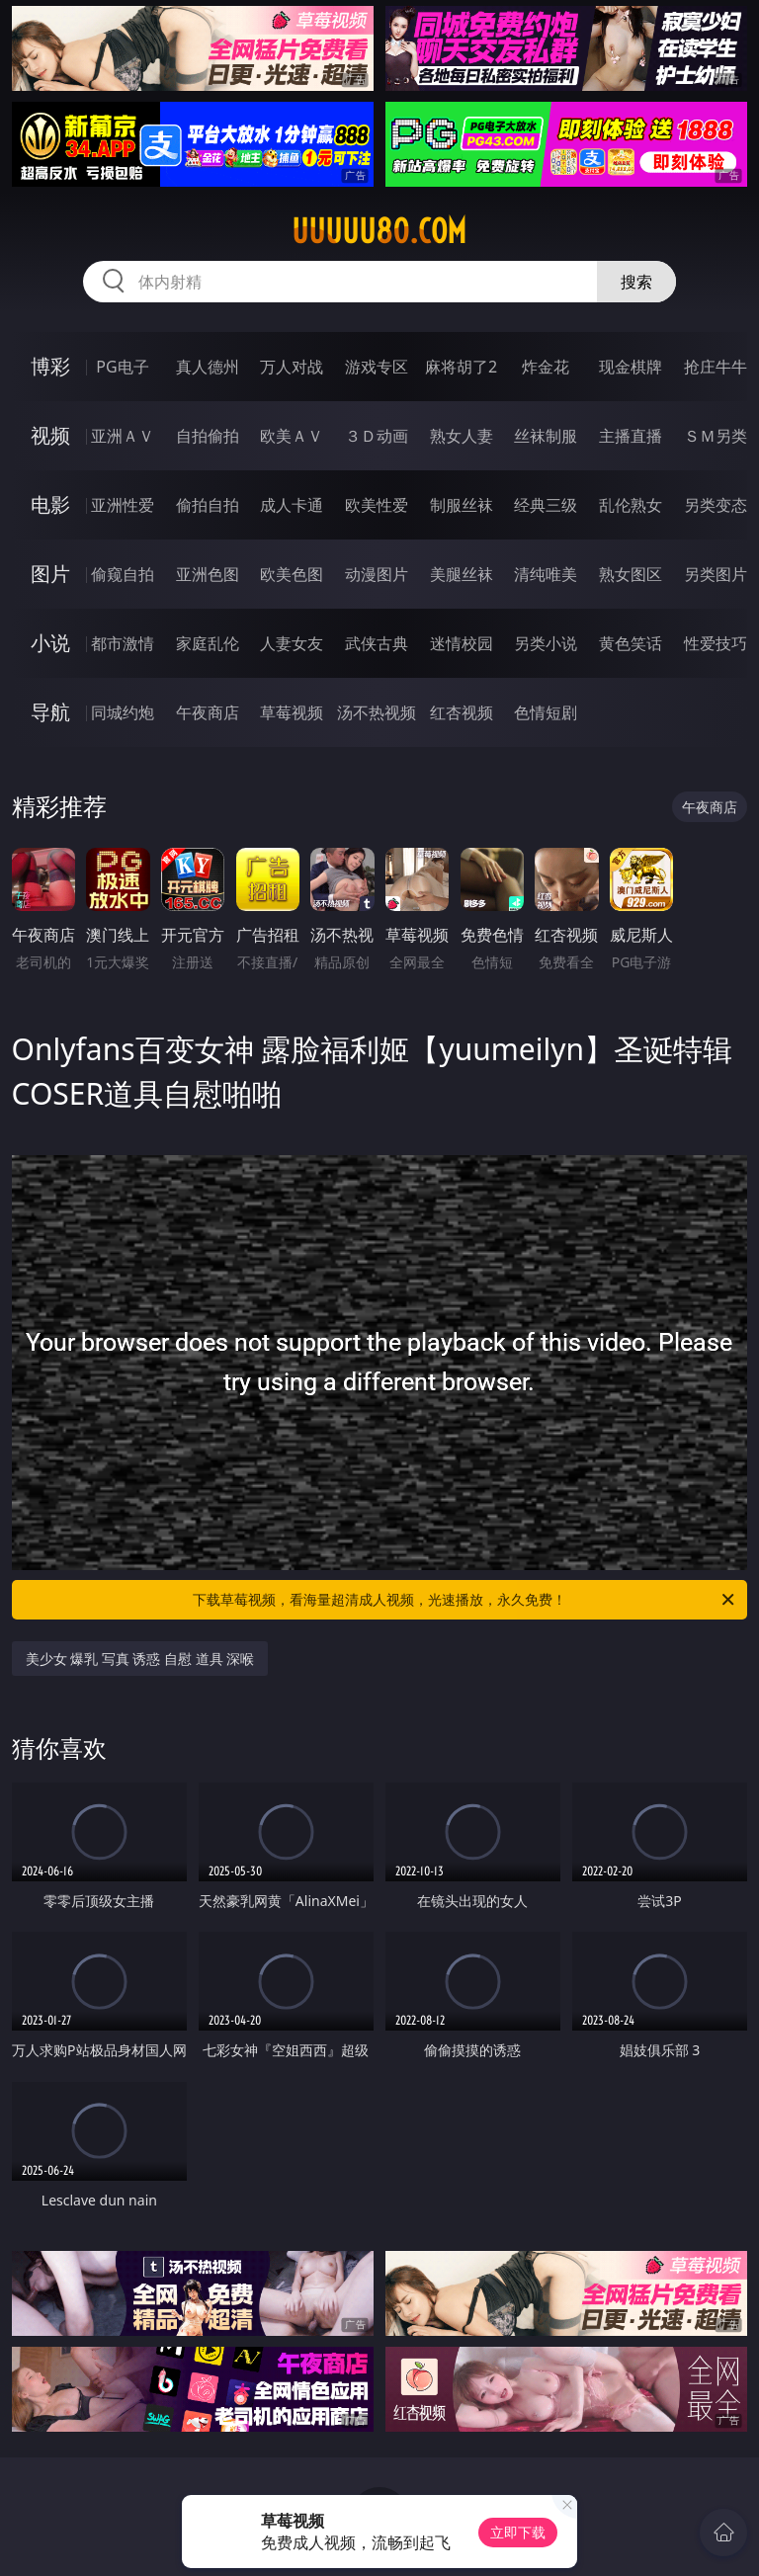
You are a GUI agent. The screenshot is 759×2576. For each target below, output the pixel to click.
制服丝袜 (461, 505)
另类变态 (715, 505)
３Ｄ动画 (376, 436)
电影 (50, 504)
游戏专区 (376, 366)
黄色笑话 (630, 643)
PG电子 (122, 366)
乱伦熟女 (630, 505)
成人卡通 (291, 505)
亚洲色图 (207, 574)
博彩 (50, 366)
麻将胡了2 (461, 366)
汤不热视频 (376, 712)
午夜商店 (207, 712)
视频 (50, 435)
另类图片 (715, 574)
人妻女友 (291, 643)
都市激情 (122, 643)
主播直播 (630, 436)
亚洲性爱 (122, 505)
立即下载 (518, 2532)
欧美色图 (291, 574)
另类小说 (545, 643)
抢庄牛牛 (715, 366)
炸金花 (545, 366)
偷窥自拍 (122, 574)
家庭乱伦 (207, 643)
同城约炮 (122, 712)
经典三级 (545, 505)
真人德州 (207, 366)
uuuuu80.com (379, 231)
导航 (50, 712)
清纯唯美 (545, 574)
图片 (50, 573)
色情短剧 (545, 712)
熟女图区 (630, 574)
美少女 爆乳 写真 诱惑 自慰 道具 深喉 (140, 1658)
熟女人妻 (461, 436)
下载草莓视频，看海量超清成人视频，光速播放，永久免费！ (465, 1600)
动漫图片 (376, 574)
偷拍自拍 (207, 505)
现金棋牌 (630, 366)
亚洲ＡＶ (122, 436)
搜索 (636, 281)
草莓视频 (291, 712)
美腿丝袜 (461, 574)
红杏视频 (461, 712)
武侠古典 (376, 643)
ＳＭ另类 (715, 436)
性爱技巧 (715, 643)
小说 (50, 642)
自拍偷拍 (207, 436)
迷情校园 (461, 643)
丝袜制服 (545, 436)
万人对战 (291, 366)
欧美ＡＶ (291, 436)
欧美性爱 (376, 505)
